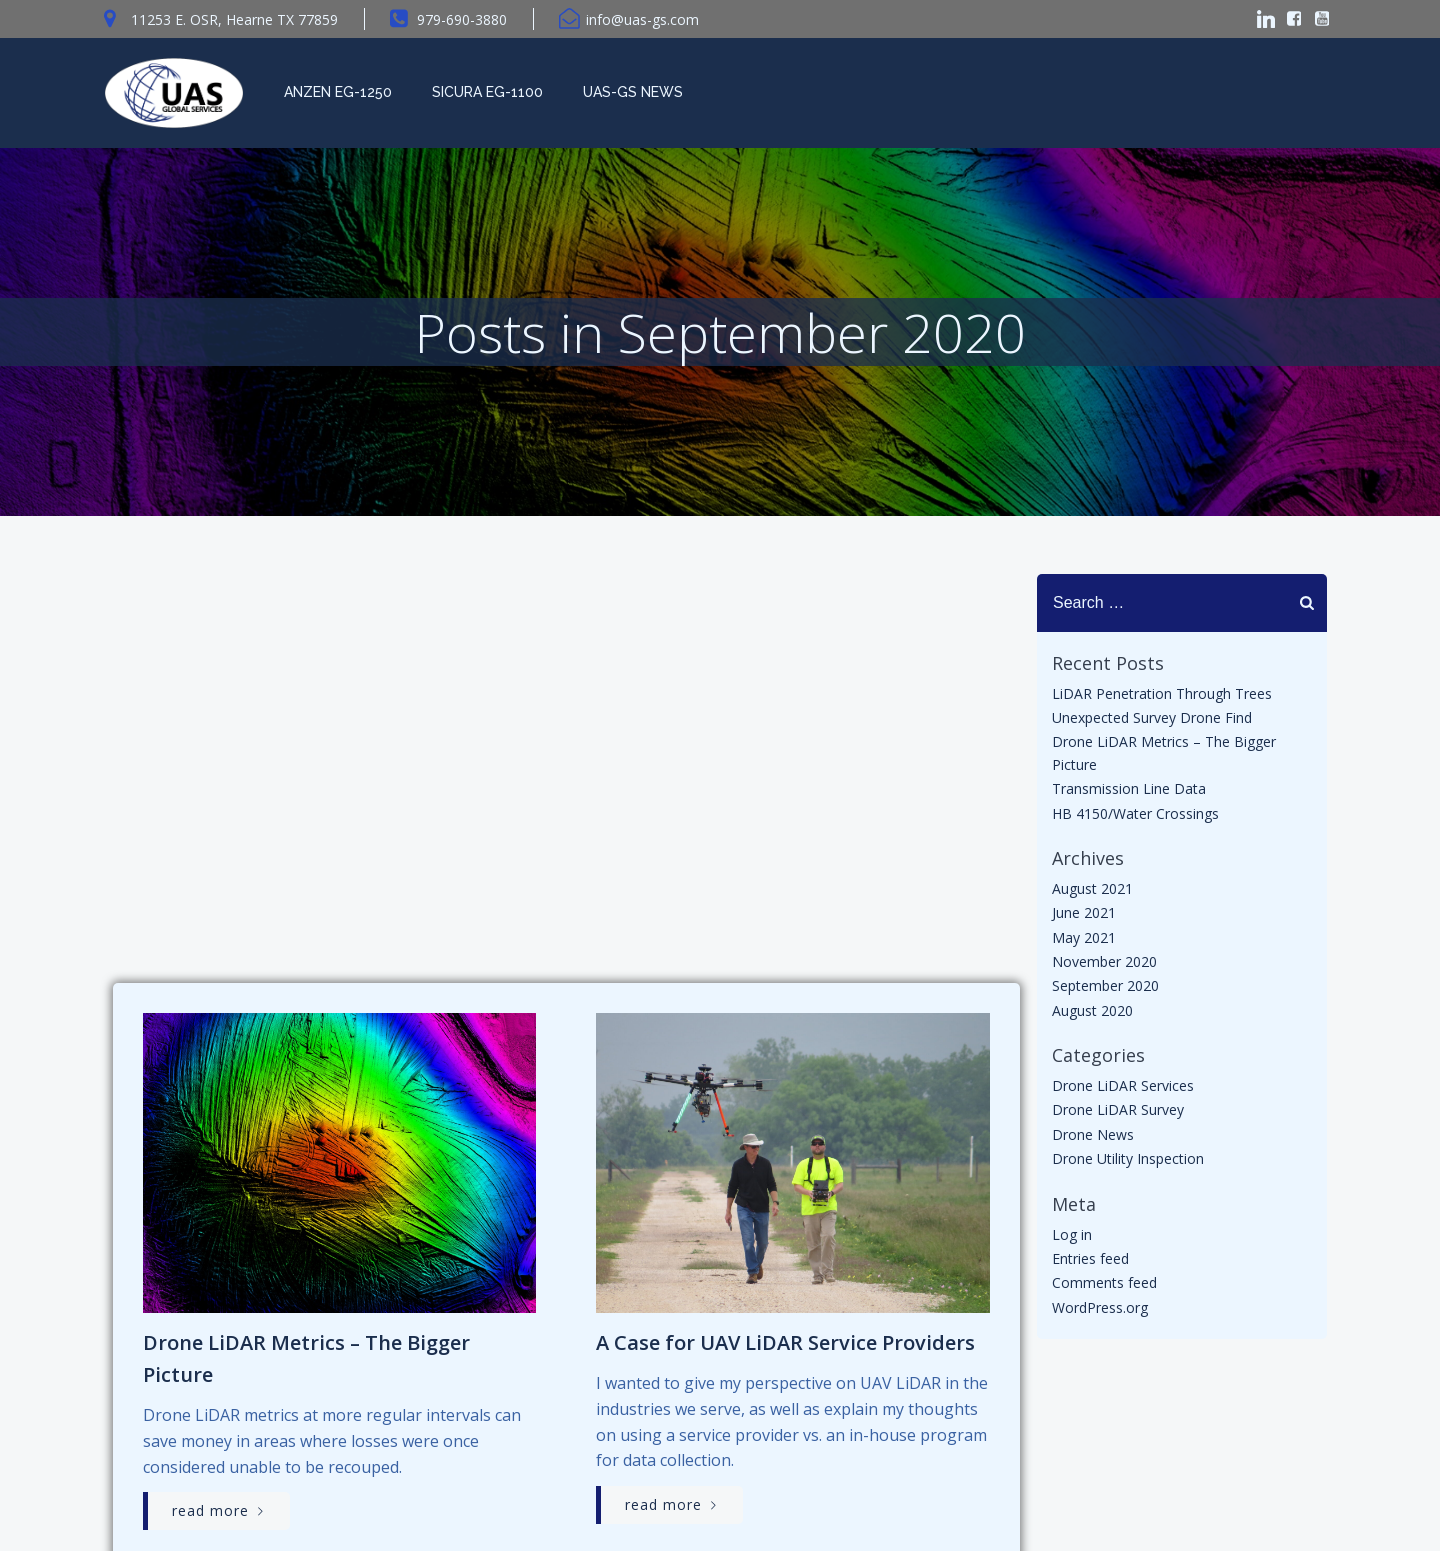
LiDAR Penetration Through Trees (1161, 697)
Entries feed (1089, 1262)
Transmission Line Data (1128, 792)
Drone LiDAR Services (1122, 1089)
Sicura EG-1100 (485, 92)
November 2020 (1103, 965)
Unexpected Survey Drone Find (1151, 721)
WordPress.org (1099, 1311)
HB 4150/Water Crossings (1134, 817)
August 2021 (1091, 892)
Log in (1071, 1238)
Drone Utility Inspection (1127, 1163)
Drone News (1092, 1138)
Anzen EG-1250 (336, 92)
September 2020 (1104, 990)
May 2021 (1083, 941)
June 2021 (1083, 917)
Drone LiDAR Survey (1117, 1114)
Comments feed (1103, 1287)
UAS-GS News (631, 92)
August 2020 (1091, 1014)
